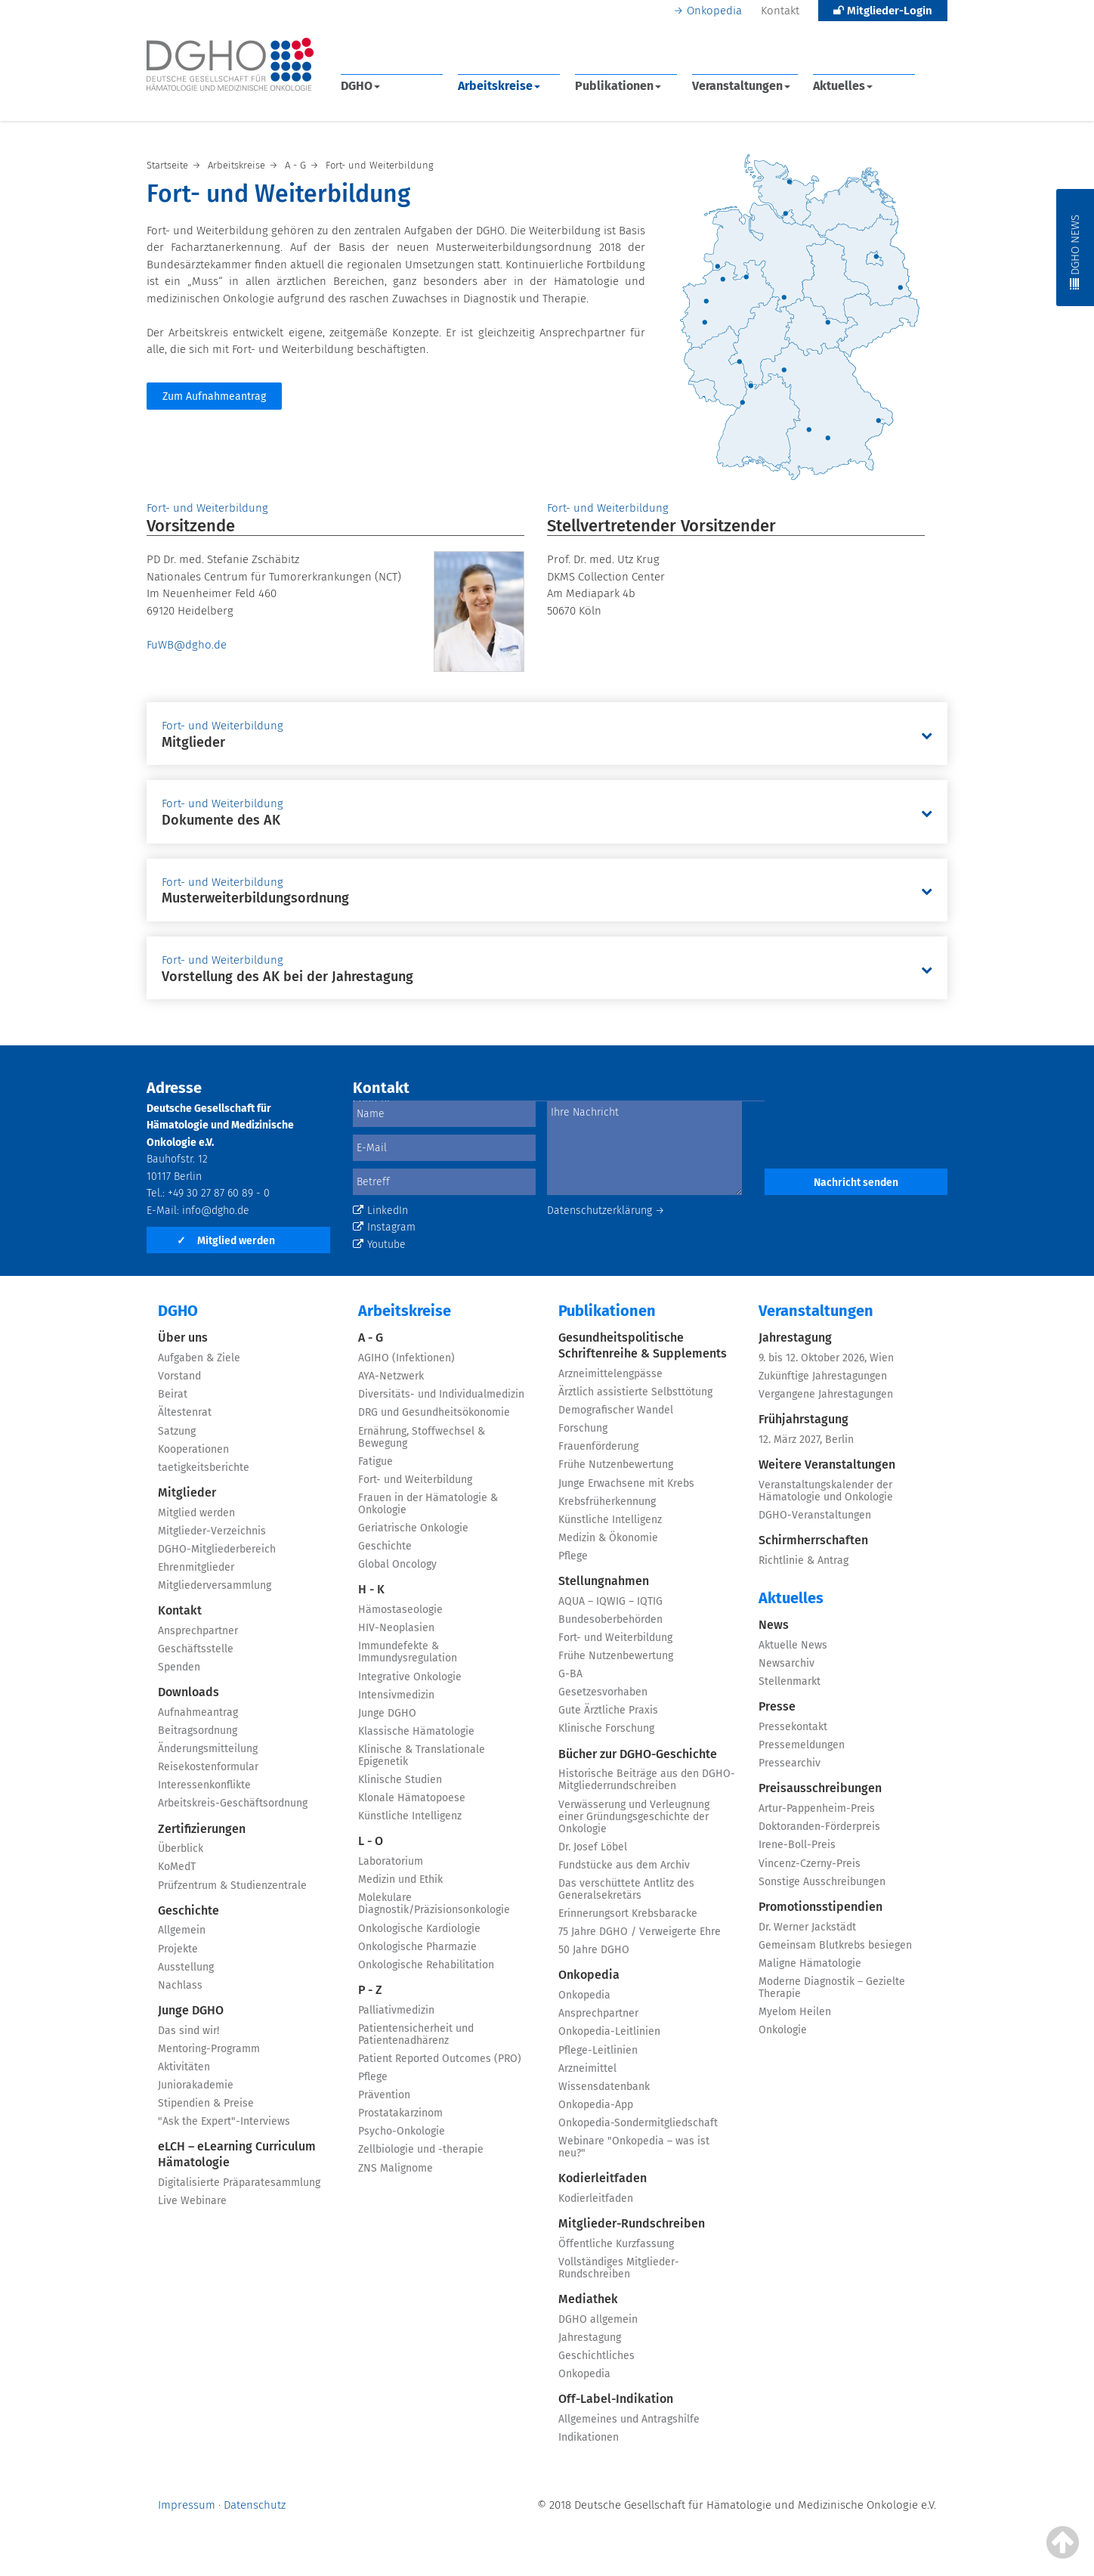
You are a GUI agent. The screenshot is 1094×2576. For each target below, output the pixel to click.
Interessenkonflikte (204, 1785)
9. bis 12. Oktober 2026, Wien (826, 1357)
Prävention (384, 2094)
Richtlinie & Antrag (803, 1560)
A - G (370, 1337)
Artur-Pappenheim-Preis (817, 1808)
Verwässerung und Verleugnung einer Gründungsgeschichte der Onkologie (633, 1816)
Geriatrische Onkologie (413, 1528)
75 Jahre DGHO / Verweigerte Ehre (639, 1931)
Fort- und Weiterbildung (415, 1479)
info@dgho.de (215, 1210)
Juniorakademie (195, 2085)
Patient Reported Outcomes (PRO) (439, 2058)
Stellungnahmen (603, 1581)
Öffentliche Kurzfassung (616, 2243)
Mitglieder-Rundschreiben (631, 2223)
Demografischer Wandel (615, 1410)
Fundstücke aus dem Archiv (624, 1865)
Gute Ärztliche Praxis (608, 1710)
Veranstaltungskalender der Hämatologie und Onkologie (826, 1490)
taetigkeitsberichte (203, 1467)
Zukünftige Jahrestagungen (823, 1376)
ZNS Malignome (395, 2168)
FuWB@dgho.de (187, 645)
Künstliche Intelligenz (410, 1816)
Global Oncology (397, 1564)
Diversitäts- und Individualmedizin (441, 1394)
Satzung (177, 1431)
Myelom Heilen (795, 2011)
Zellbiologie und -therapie (421, 2149)
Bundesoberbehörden (610, 1619)
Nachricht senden (856, 1182)
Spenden (179, 1667)
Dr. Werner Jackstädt (807, 1927)
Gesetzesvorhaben (602, 1692)
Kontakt (780, 10)
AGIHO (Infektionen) (406, 1357)
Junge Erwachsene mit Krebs (626, 1483)
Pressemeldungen (802, 1744)
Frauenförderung (598, 1446)
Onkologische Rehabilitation (426, 1964)
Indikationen (588, 2437)
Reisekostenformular (208, 1766)
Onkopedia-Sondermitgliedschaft (638, 2122)
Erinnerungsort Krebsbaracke (627, 1913)
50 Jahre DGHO (593, 1949)
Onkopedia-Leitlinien (609, 2031)
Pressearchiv (789, 1763)
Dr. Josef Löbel (592, 1847)
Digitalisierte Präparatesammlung (239, 2182)
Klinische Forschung (606, 1728)
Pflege (373, 2076)
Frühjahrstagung (803, 1419)
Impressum (186, 2505)
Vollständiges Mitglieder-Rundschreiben (618, 2268)
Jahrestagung (589, 2337)
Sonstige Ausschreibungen (822, 1881)
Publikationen (618, 86)
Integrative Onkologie (410, 1676)
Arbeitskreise (499, 86)
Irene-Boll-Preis (797, 1844)
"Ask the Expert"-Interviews (224, 2121)
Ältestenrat (185, 1412)
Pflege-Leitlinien (598, 2050)
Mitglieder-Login (882, 10)
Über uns (183, 1337)
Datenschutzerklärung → (606, 1210)
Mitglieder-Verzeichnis (212, 1531)
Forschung (582, 1428)
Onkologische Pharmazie (417, 1946)
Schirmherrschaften (813, 1540)
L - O (370, 1841)
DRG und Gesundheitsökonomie (434, 1412)
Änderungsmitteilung (208, 1748)
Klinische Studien (400, 1779)
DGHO (360, 86)
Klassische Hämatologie (416, 1731)
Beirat (172, 1394)
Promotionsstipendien (820, 1906)
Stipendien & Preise (206, 2103)
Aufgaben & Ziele (199, 1357)
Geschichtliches (596, 2355)
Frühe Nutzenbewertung (615, 1464)
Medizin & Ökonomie (608, 1537)
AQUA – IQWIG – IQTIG (610, 1601)
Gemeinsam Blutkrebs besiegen (835, 1945)
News (774, 1625)
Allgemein (182, 1930)
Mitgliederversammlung (214, 1585)
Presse (777, 1706)
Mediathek (588, 2299)
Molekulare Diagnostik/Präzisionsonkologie (434, 1903)
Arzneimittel (587, 2068)
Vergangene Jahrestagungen (826, 1394)
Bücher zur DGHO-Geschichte (637, 1754)
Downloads (188, 1692)
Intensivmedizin (396, 1695)
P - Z (370, 1990)
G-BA (570, 1673)
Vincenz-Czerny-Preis (810, 1863)
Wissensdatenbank (604, 2086)
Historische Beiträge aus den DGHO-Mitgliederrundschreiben (646, 1779)
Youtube (379, 1244)
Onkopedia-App (595, 2104)
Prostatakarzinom (400, 2113)
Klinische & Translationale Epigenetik (421, 1755)
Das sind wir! (188, 2030)
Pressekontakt (793, 1726)
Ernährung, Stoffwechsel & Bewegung (421, 1437)
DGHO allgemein (598, 2319)
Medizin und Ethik (400, 1879)
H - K (371, 1589)
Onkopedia (714, 10)
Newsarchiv (786, 1663)
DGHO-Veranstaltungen (815, 1515)
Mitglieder (187, 1492)
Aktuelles (843, 86)
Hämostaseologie (400, 1609)
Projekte (178, 1949)
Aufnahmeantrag (198, 1712)
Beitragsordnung (197, 1730)
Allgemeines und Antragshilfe (629, 2419)
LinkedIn (380, 1210)
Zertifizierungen (202, 1829)
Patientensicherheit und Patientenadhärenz (416, 2034)
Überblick (180, 1848)
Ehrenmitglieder (196, 1567)
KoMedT (177, 1866)
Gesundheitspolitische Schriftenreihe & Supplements (642, 1345)
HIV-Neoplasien (396, 1627)
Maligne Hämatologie (810, 1963)
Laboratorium (390, 1861)
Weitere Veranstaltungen (827, 1464)
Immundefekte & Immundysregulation (407, 1651)
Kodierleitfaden (602, 2178)
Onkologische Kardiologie (419, 1928)
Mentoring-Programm (209, 2048)
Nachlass (180, 1985)
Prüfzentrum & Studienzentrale (232, 1885)
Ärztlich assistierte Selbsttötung (635, 1392)
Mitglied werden (226, 1240)
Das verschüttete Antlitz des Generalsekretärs (626, 1889)
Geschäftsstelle (195, 1649)
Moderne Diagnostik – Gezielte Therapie (832, 1987)
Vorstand (179, 1376)
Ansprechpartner (198, 1630)
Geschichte (188, 1910)
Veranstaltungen (741, 86)
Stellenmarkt (789, 1681)
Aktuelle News (793, 1645)
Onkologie (783, 2029)
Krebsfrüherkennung (607, 1501)
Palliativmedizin (396, 2010)
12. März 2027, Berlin (806, 1439)
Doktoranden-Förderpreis (819, 1826)
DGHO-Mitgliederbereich (217, 1549)
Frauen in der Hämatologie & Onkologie (428, 1503)
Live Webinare (192, 2200)
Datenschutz (255, 2505)
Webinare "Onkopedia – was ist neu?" (633, 2147)
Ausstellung (186, 1967)
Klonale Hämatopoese (411, 1797)
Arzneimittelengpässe (610, 1373)
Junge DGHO (191, 2010)
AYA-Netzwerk (391, 1376)
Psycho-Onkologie (401, 2131)
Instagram (384, 1227)
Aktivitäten (184, 2066)
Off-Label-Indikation (615, 2399)
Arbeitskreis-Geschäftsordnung (232, 1803)
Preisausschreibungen (820, 1788)
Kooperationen (193, 1449)
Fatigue (375, 1461)
